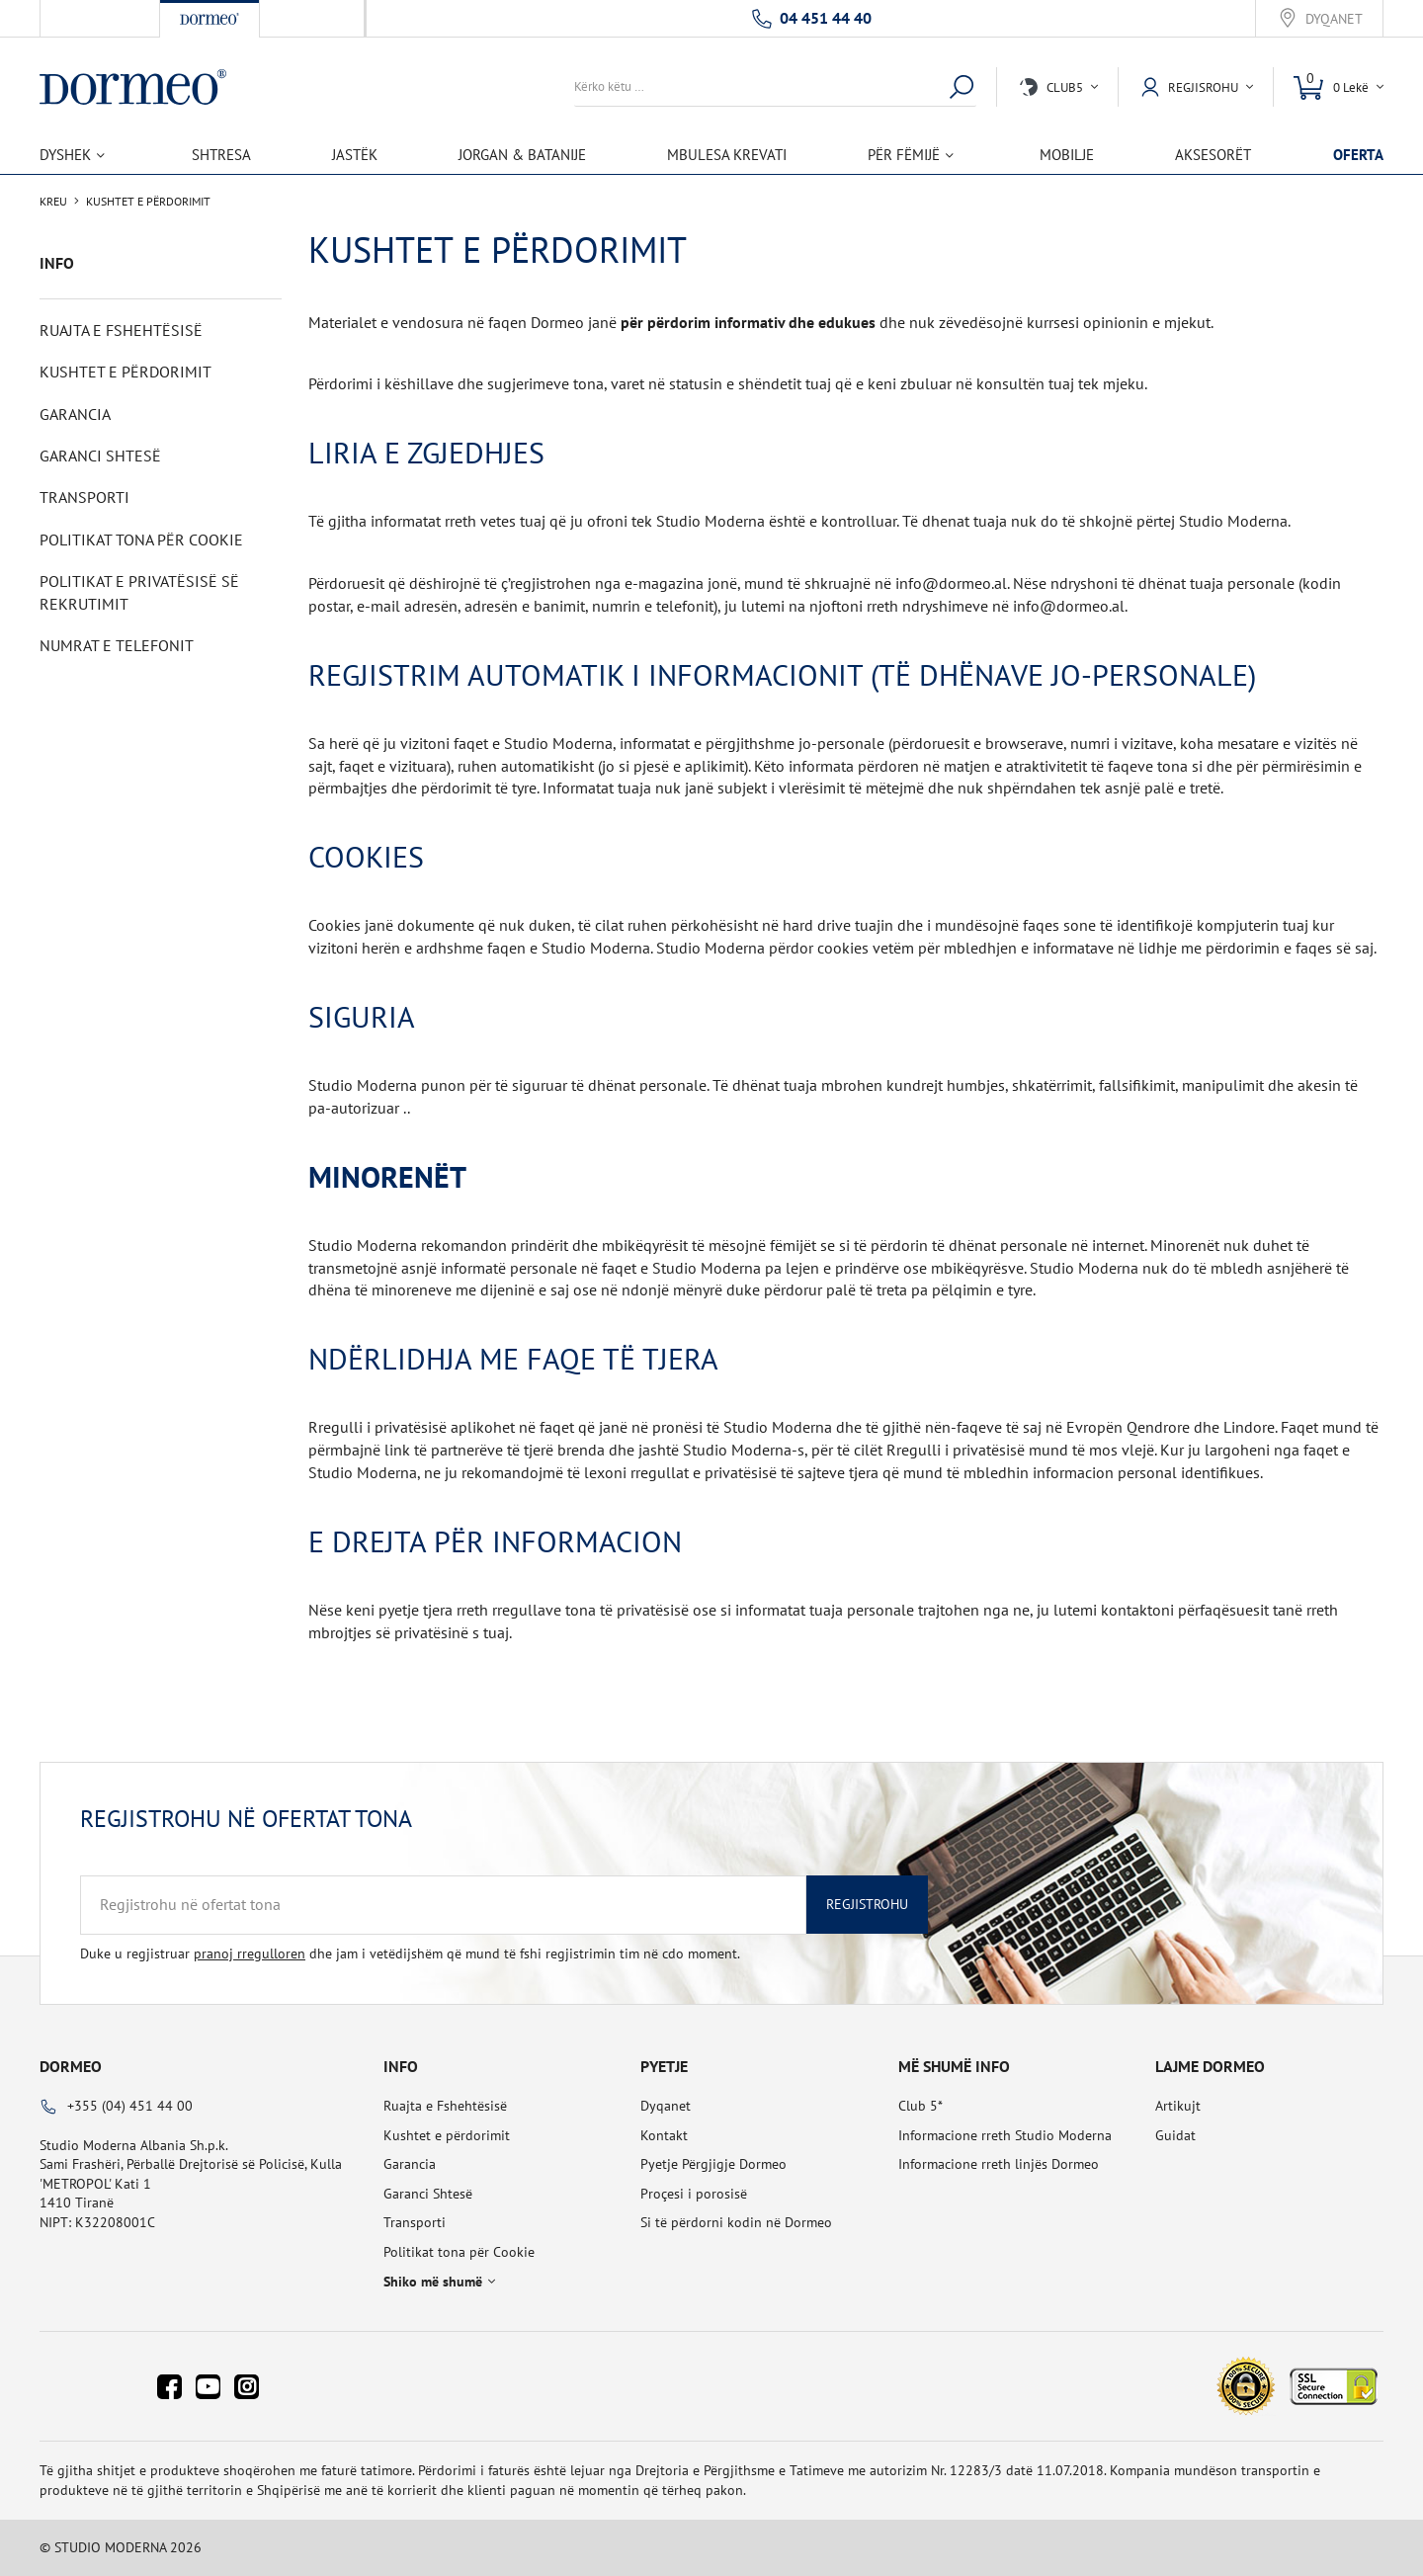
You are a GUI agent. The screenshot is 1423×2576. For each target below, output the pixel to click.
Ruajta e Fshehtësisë (121, 330)
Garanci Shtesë (100, 455)
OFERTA (1358, 154)
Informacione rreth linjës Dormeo (998, 2164)
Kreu (53, 201)
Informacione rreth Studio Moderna (1005, 2135)
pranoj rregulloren (249, 1953)
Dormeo (71, 2066)
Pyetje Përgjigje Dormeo (713, 2164)
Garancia (75, 414)
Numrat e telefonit (117, 645)
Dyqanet (1334, 19)
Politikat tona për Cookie (141, 539)
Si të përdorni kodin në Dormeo (736, 2222)
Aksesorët (1213, 154)
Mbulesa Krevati (727, 154)
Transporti (84, 497)
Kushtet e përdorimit (125, 371)
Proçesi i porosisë (693, 2193)
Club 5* (920, 2106)
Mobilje (1067, 154)
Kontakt (664, 2135)
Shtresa (221, 154)
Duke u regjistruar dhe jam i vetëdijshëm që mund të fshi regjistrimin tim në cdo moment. (410, 1953)
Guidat (1175, 2135)
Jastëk (354, 154)
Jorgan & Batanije (522, 154)
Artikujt (1178, 2106)
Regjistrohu (867, 1904)
